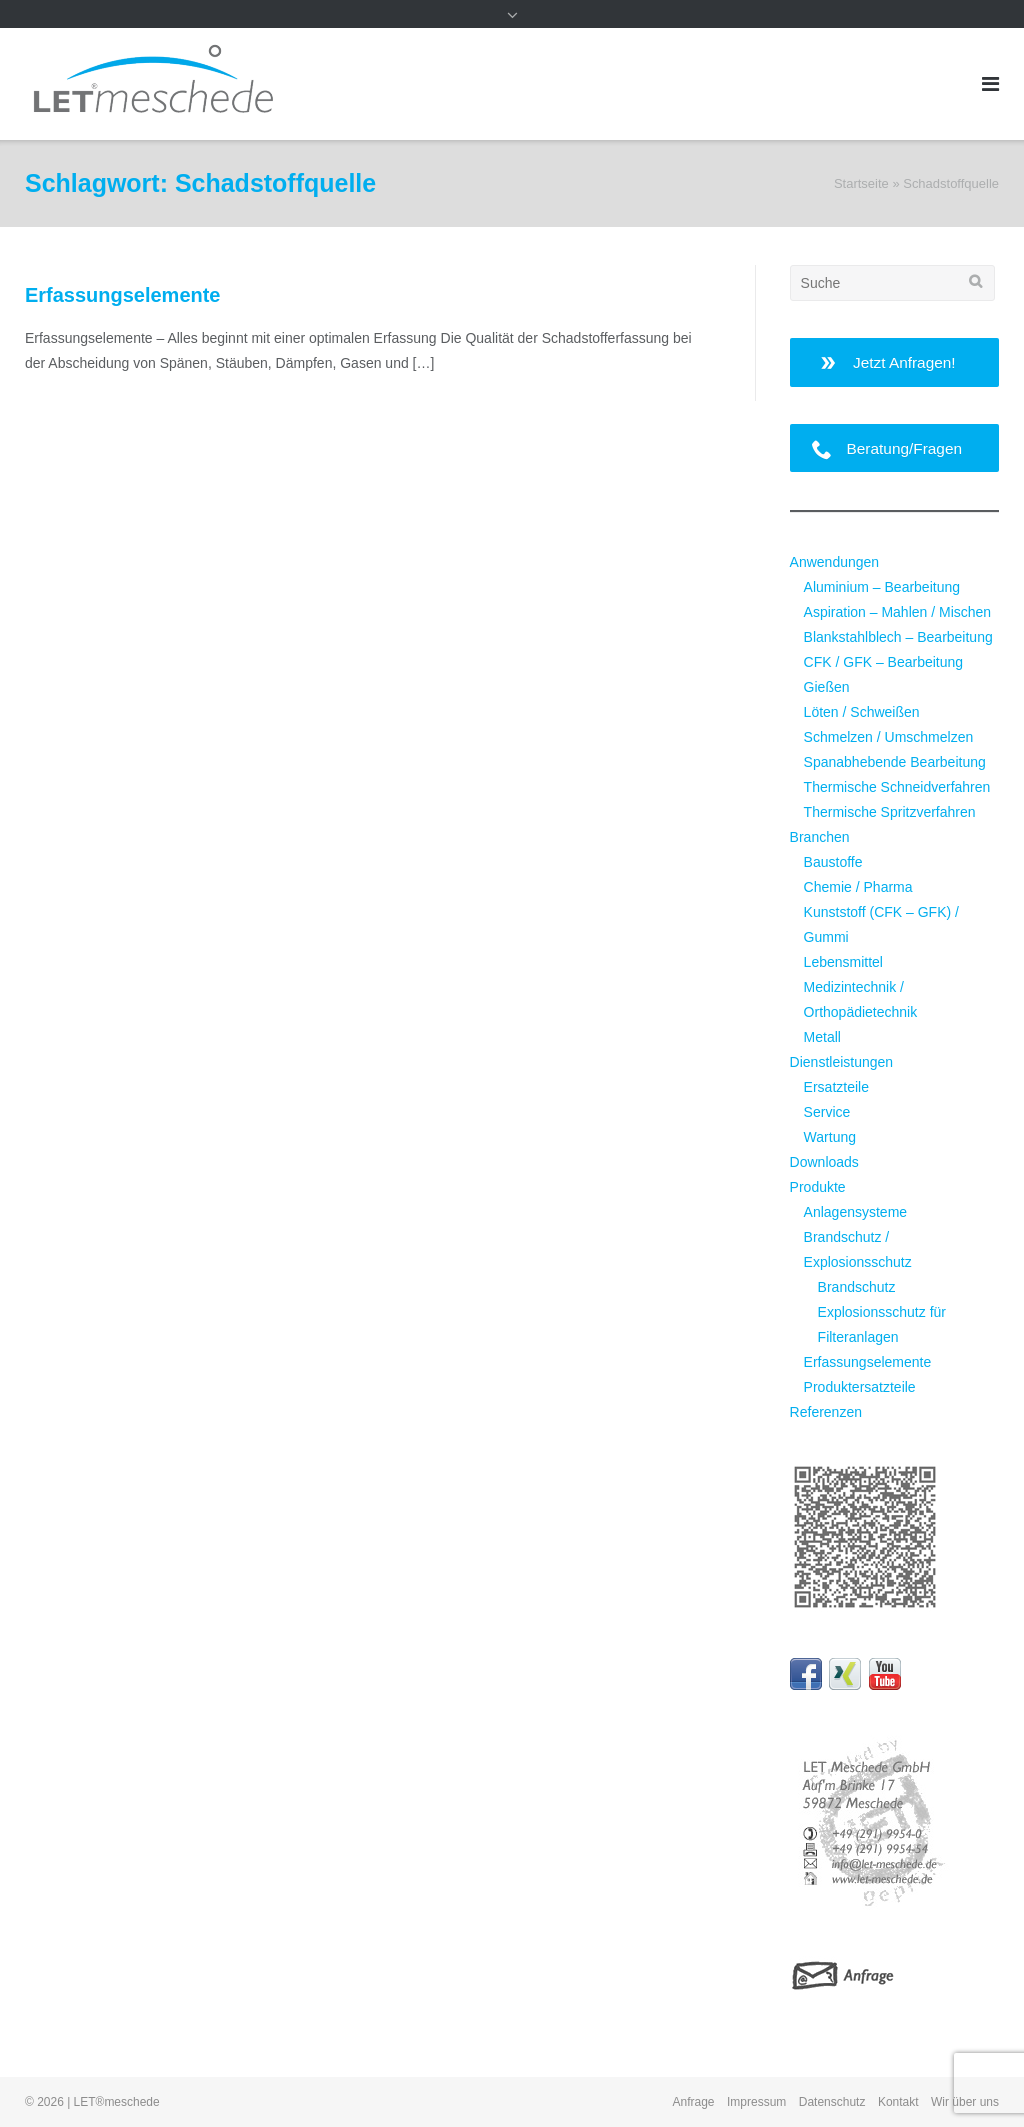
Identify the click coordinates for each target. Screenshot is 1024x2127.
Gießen (827, 687)
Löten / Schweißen (862, 712)
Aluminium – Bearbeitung (882, 587)
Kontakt (898, 2102)
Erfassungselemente (122, 295)
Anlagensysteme (856, 1212)
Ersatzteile (836, 1087)
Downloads (824, 1162)
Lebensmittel (843, 962)
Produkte (818, 1187)
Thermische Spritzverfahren (890, 812)
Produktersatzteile (860, 1387)
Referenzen (826, 1412)
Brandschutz (857, 1287)
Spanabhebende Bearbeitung (895, 762)
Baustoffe (833, 862)
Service (827, 1112)
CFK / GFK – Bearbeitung (884, 662)
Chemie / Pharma (858, 887)
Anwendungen (835, 562)
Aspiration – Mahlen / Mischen (898, 612)
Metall (822, 1037)
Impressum (756, 2102)
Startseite (861, 183)
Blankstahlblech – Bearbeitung (898, 637)
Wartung (830, 1137)
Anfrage (694, 2102)
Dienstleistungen (842, 1062)
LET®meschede (117, 2102)
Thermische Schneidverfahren (897, 787)
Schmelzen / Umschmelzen (889, 737)
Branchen (820, 837)
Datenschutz (832, 2102)
